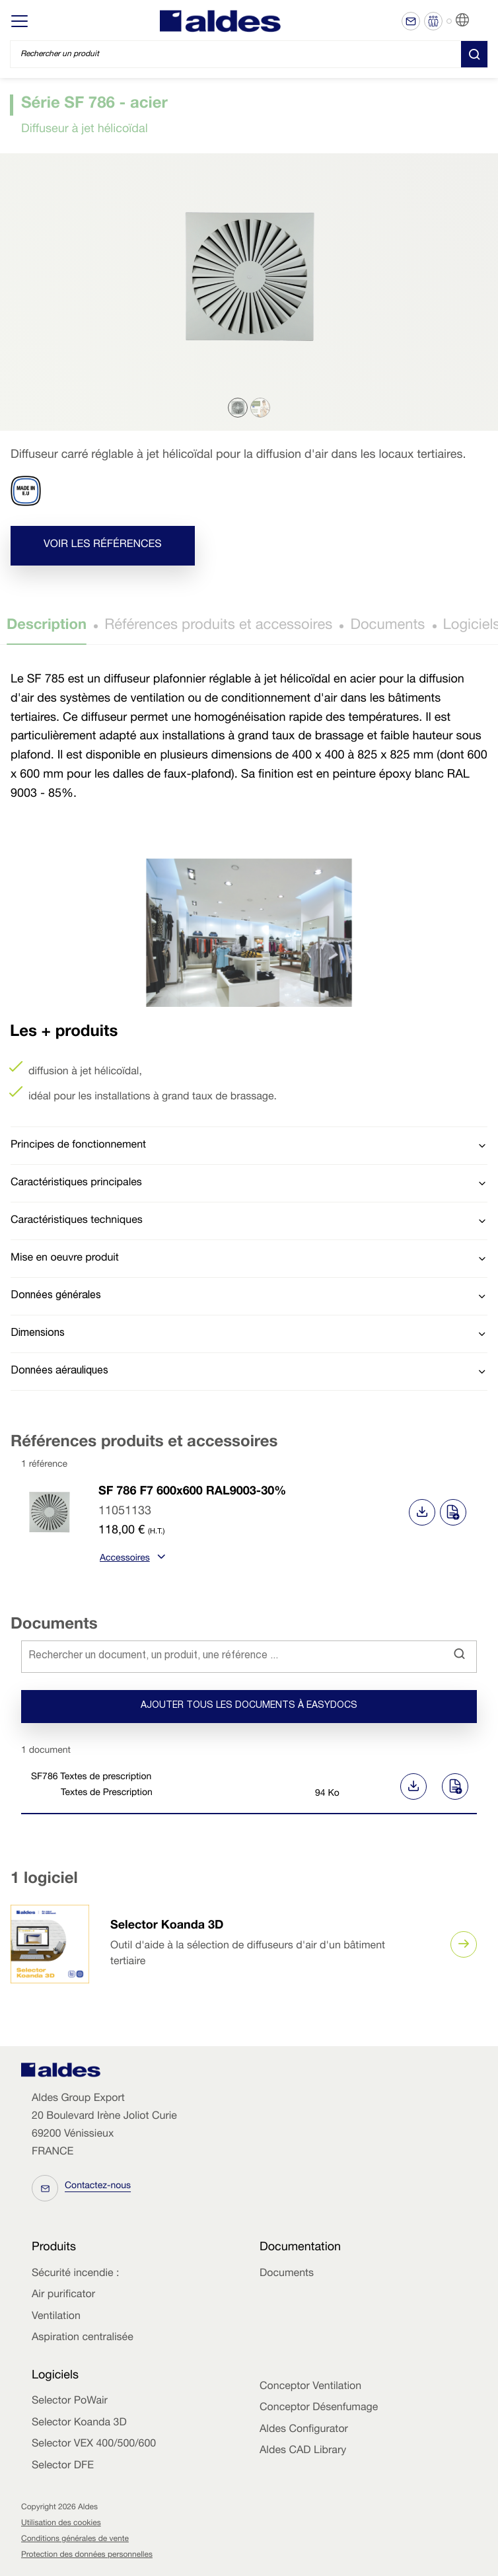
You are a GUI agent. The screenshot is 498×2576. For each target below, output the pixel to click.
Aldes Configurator (304, 2430)
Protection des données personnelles (87, 2555)
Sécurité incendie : (75, 2274)
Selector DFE (63, 2466)
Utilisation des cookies (61, 2524)
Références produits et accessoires (218, 626)
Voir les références (103, 545)
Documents (387, 626)
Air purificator (63, 2295)
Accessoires (131, 1559)
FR (478, 20)
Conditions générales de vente (75, 2540)
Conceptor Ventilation (310, 2387)
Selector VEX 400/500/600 (94, 2444)
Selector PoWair (70, 2401)
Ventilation (56, 2317)
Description (47, 626)
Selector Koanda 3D (166, 1926)
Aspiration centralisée (82, 2338)
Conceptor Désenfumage (319, 2408)
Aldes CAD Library (303, 2451)
